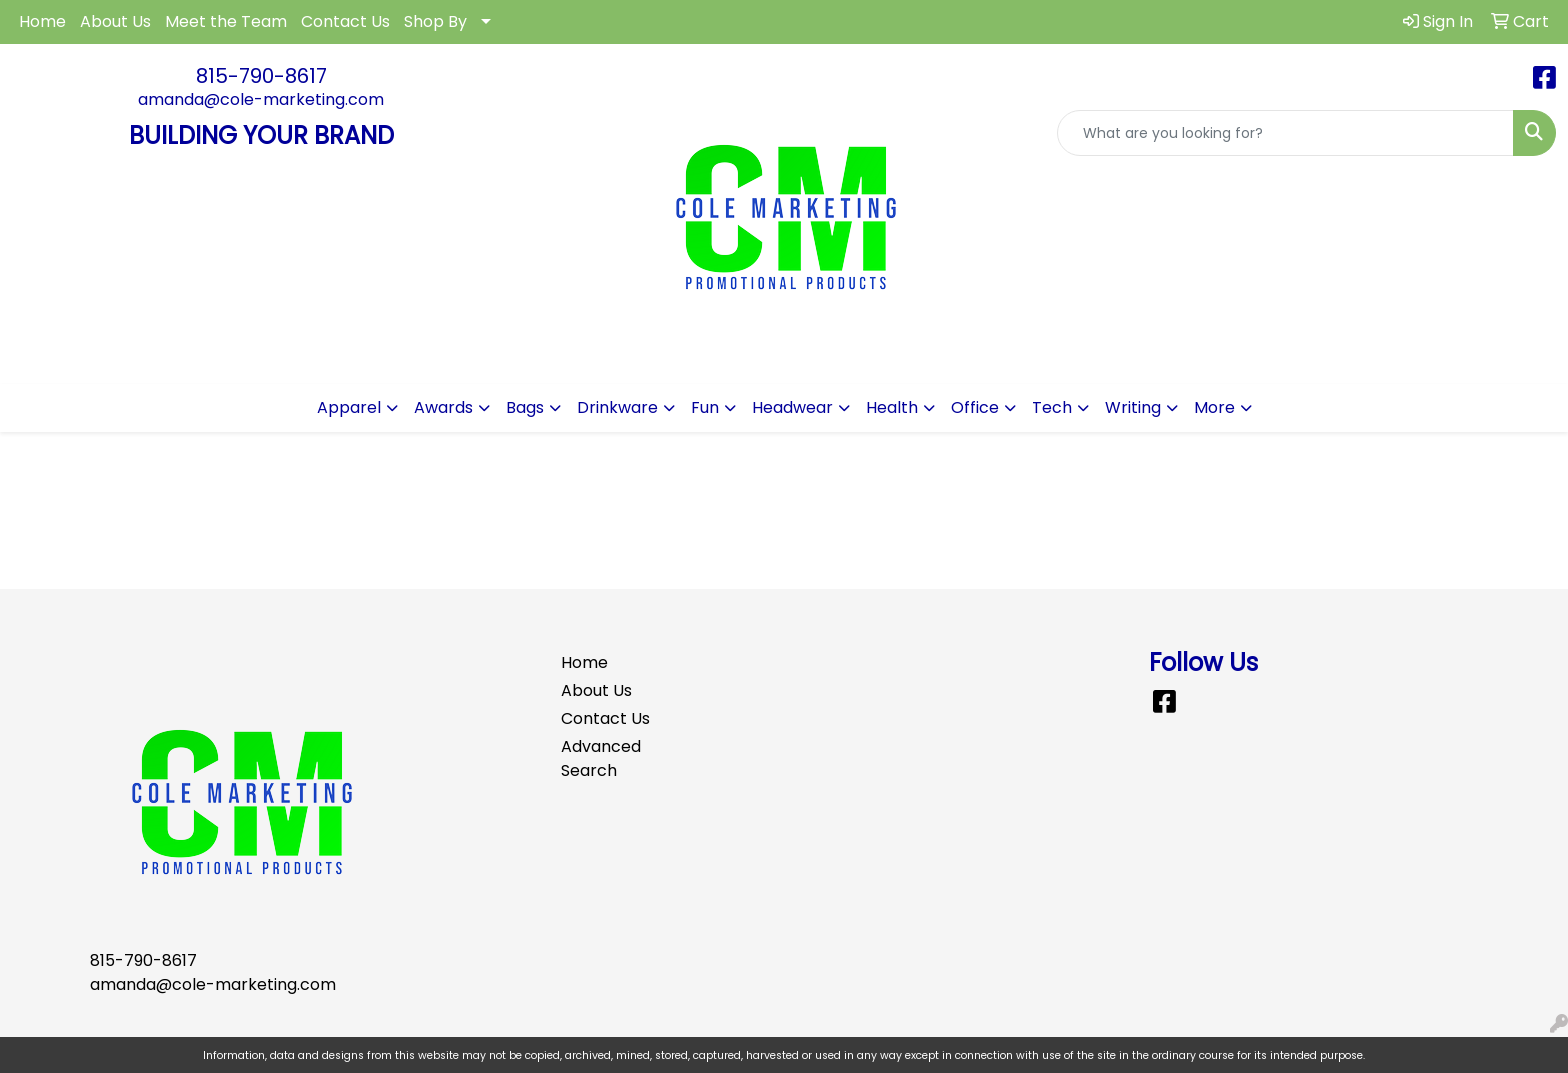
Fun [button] (705, 407)
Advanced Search (601, 758)
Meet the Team (226, 21)
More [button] (1214, 407)
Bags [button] (525, 407)
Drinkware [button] (617, 407)
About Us (115, 21)
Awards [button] (443, 407)
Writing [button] (1133, 407)
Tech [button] (1052, 407)
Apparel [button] (349, 407)
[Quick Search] (1285, 133)
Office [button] (975, 407)
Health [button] (892, 407)
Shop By (435, 21)
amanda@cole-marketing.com (261, 99)
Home (42, 21)
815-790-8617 (261, 76)
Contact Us (345, 21)
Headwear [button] (792, 407)
